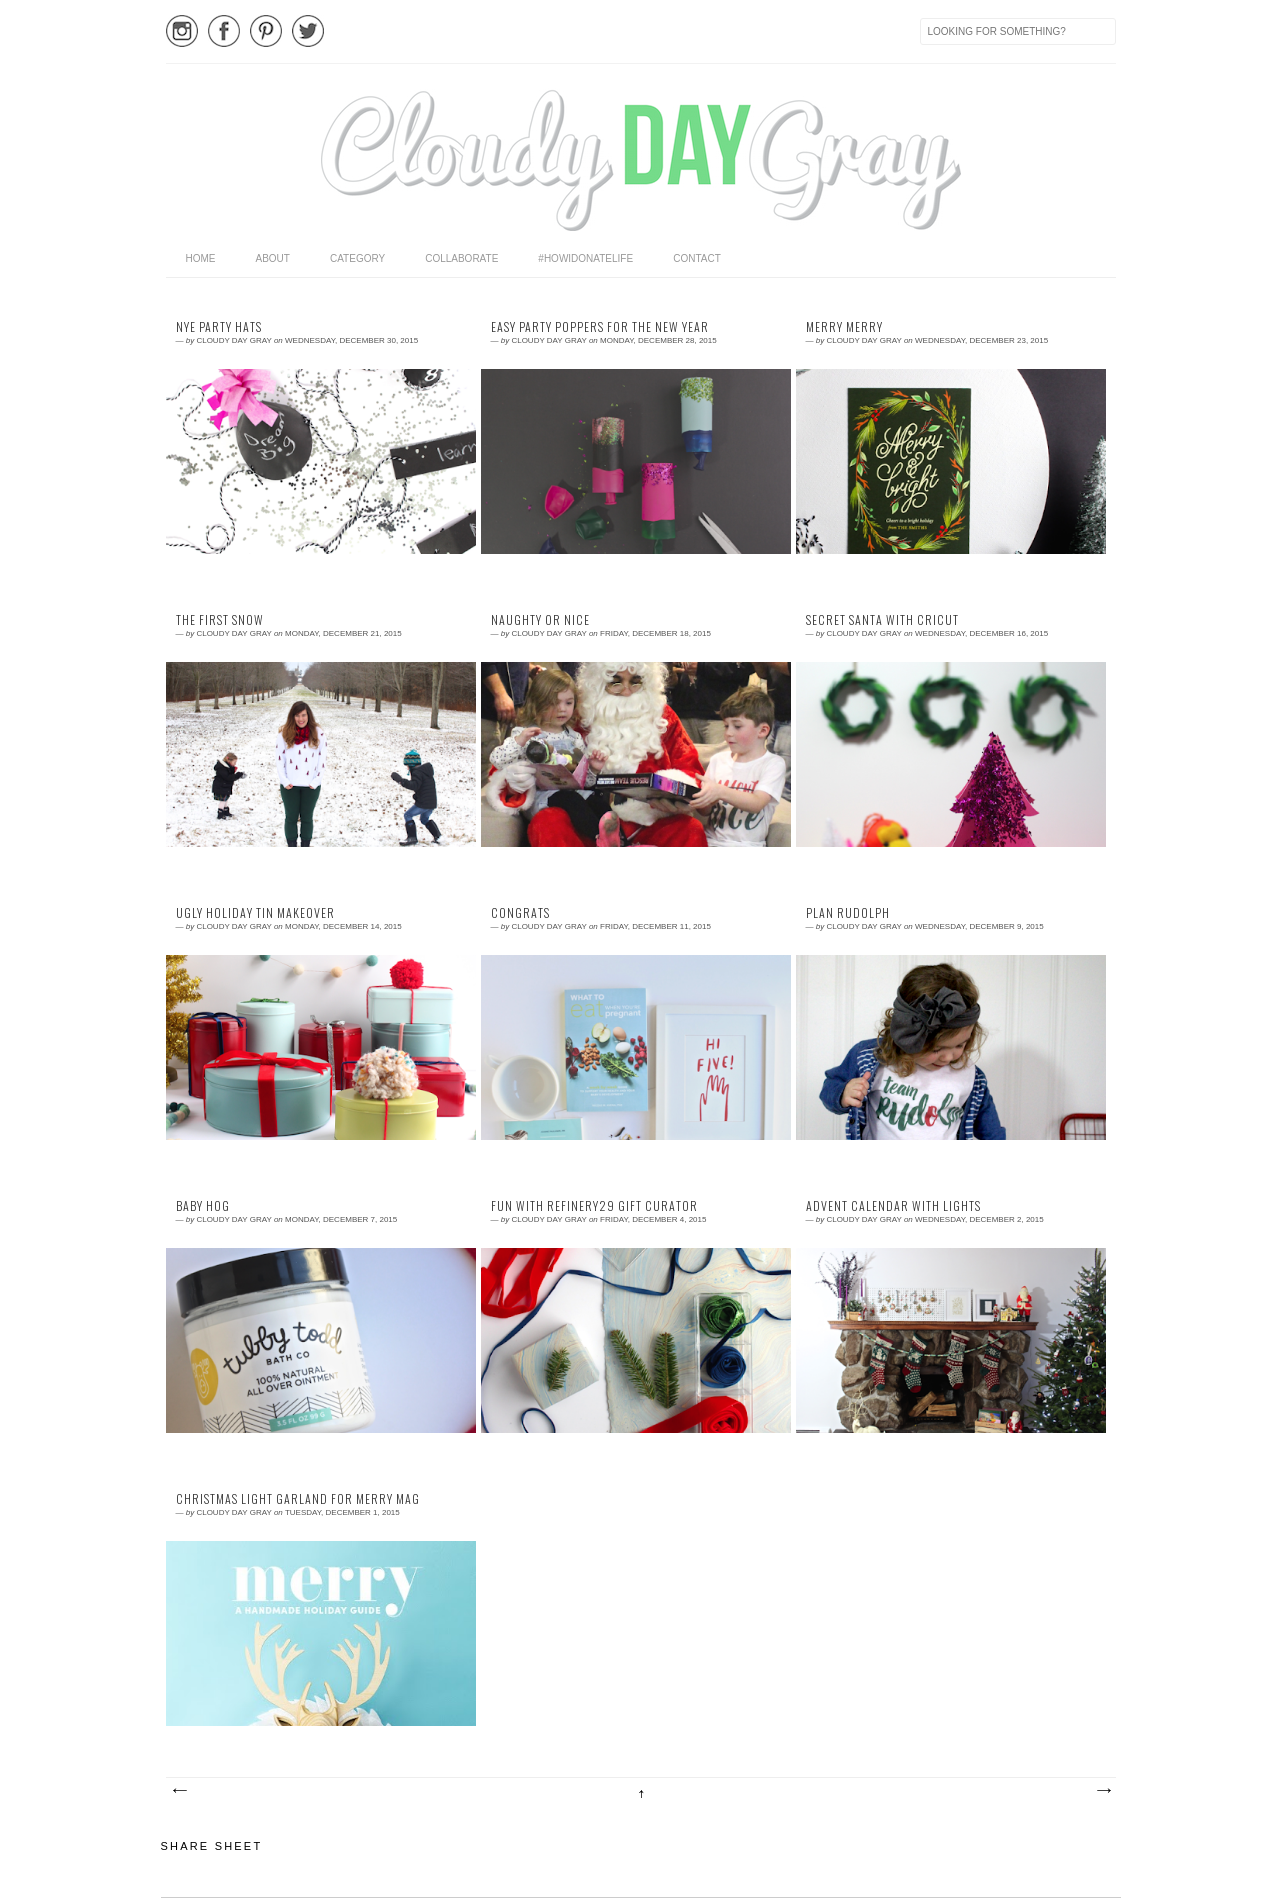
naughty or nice (540, 620)
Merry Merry (844, 327)
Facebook (224, 31)
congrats (520, 913)
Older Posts (1103, 1791)
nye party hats (219, 327)
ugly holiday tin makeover (255, 913)
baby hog (203, 1206)
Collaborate (461, 258)
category (357, 258)
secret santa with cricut (882, 620)
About (273, 258)
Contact (697, 258)
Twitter (308, 31)
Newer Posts (179, 1791)
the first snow (220, 620)
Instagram (182, 31)
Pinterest (266, 31)
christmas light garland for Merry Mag (298, 1499)
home (201, 258)
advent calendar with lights (893, 1206)
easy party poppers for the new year (600, 327)
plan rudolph (848, 913)
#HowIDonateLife (585, 258)
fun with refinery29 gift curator (594, 1206)
